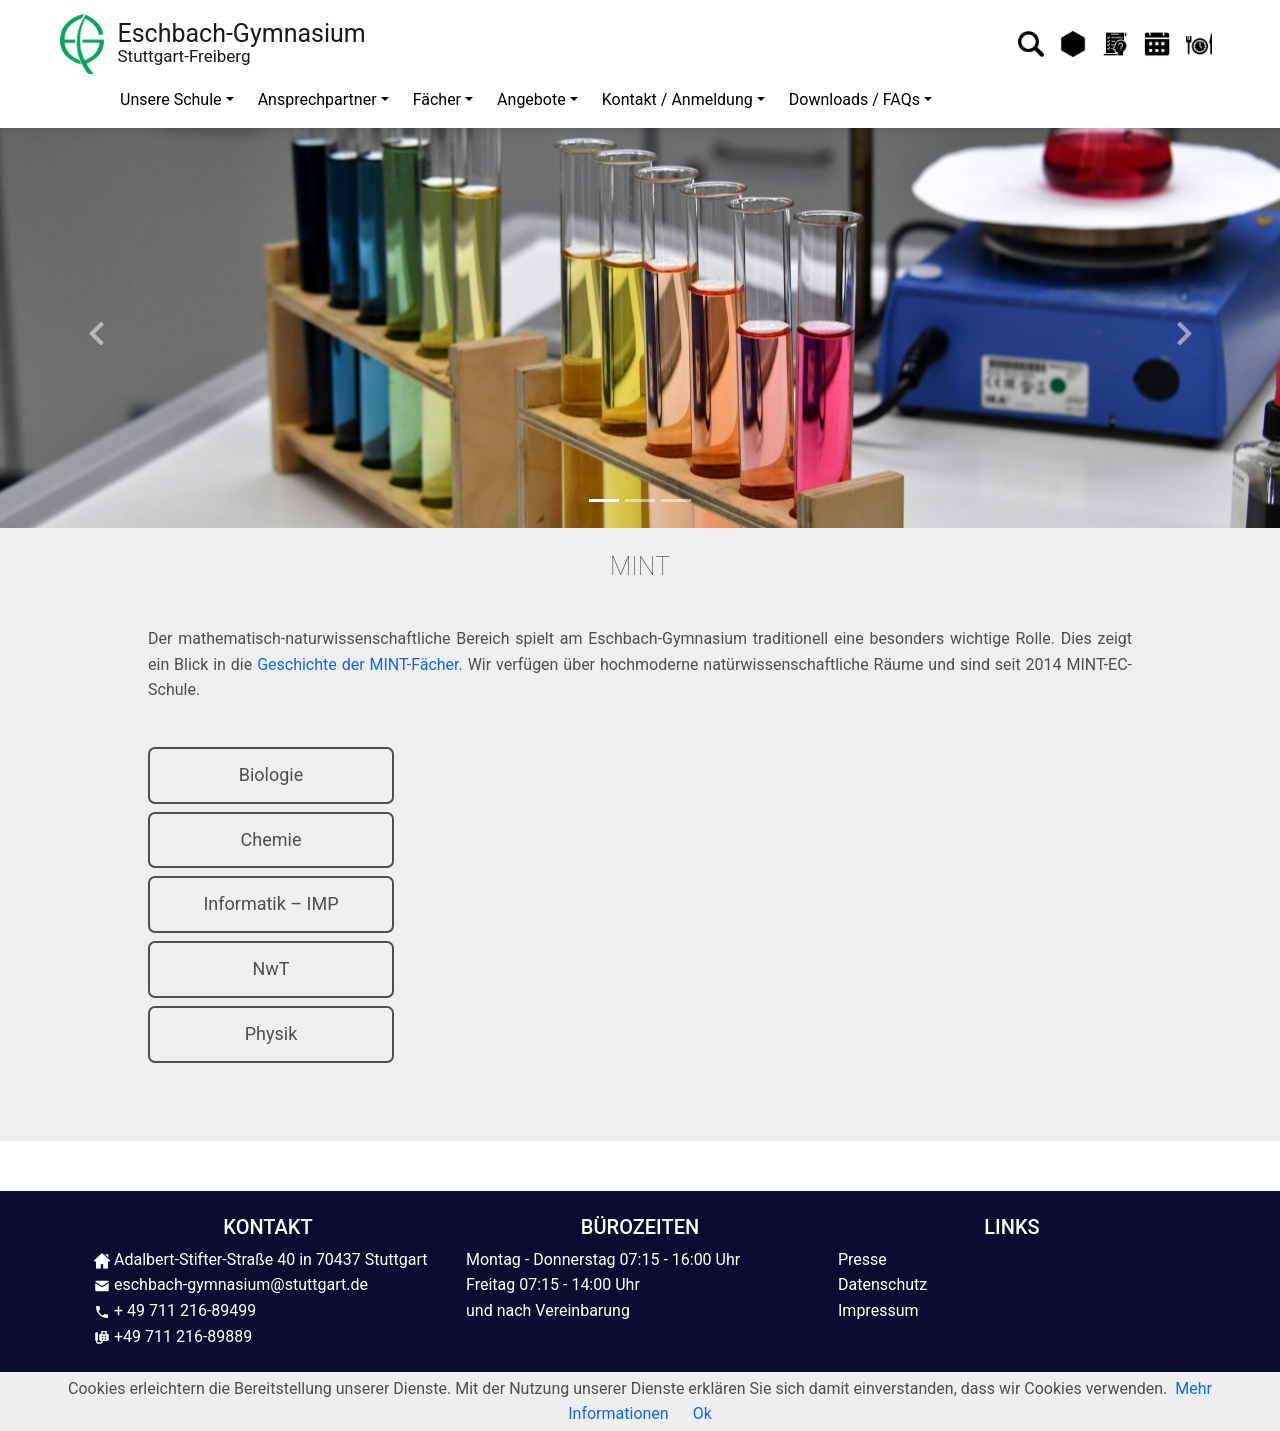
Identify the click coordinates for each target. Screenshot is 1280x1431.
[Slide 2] (640, 500)
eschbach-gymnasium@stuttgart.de (231, 1284)
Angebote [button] (531, 99)
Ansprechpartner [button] (317, 99)
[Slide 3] (676, 500)
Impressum (878, 1310)
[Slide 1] (604, 500)
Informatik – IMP (270, 903)
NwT (270, 968)
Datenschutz (882, 1284)
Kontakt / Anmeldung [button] (677, 99)
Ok (702, 1413)
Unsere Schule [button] (171, 99)
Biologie (271, 774)
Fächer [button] (437, 99)
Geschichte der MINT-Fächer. (360, 664)
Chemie (271, 839)
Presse (862, 1259)
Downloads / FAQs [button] (854, 99)
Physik (271, 1033)
